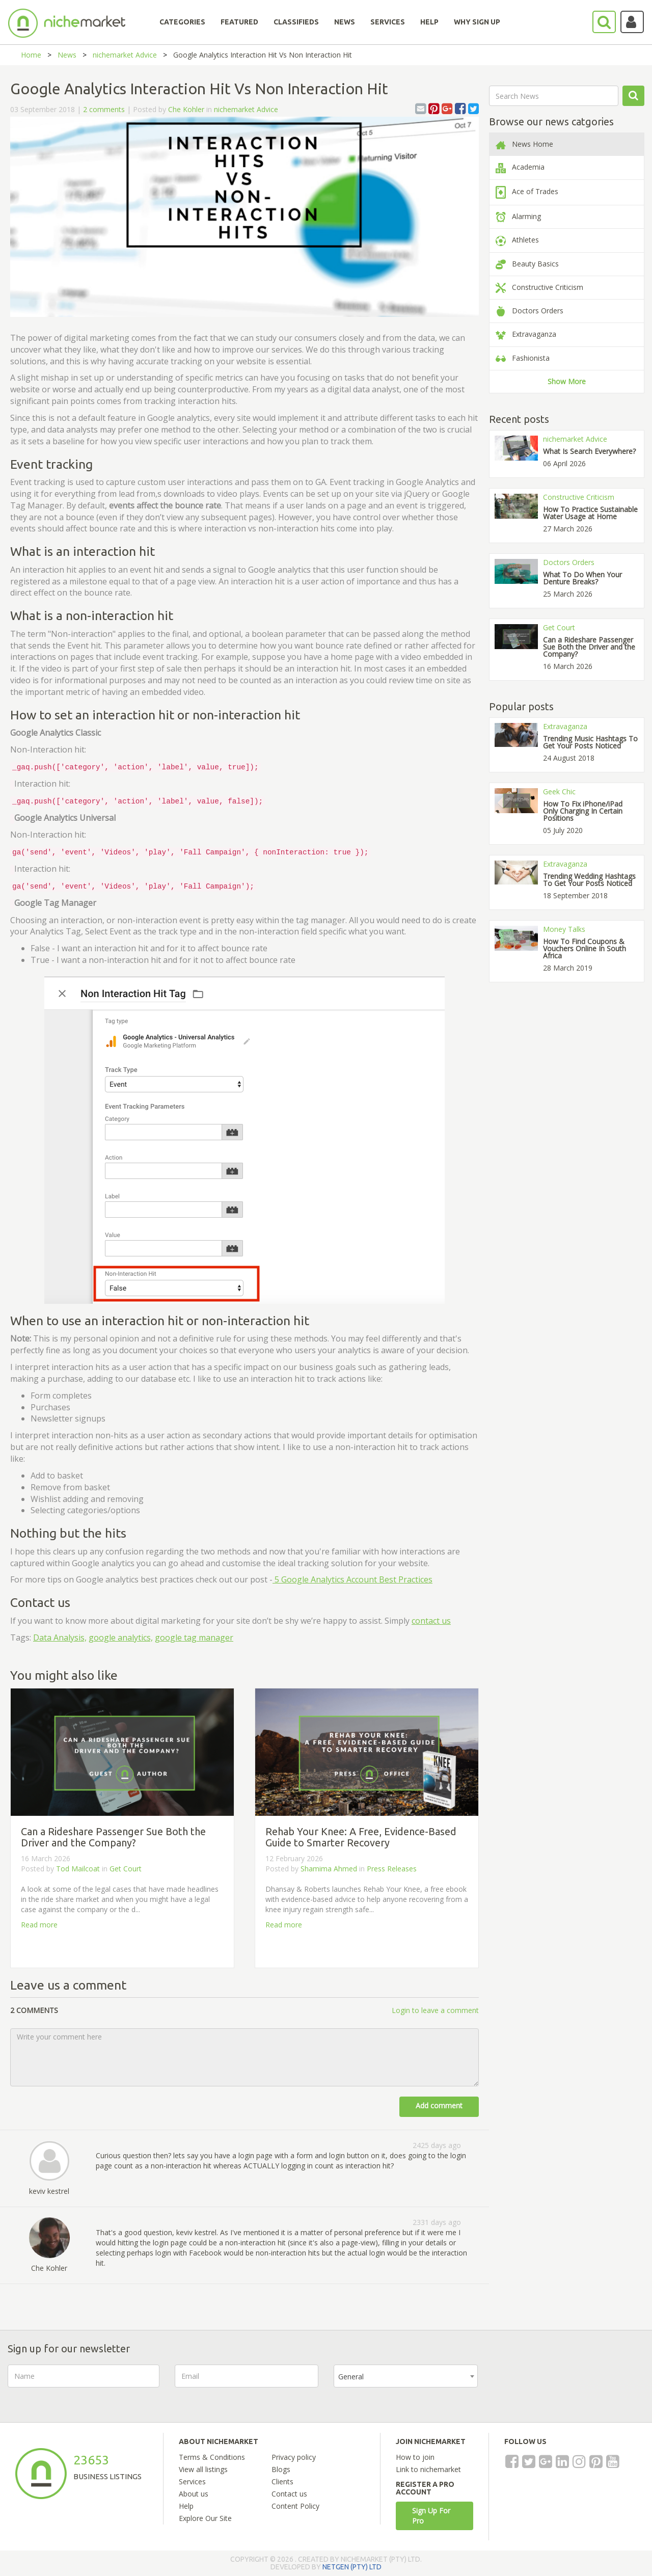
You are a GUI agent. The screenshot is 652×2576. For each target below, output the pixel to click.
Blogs (280, 2469)
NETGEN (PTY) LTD (352, 2567)
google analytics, (121, 1637)
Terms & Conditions (212, 2457)
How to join (415, 2457)
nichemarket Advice (125, 55)
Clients (282, 2481)
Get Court (126, 1868)
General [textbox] (351, 2376)
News (67, 55)
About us (193, 2494)
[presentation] (570, 2384)
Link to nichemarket (428, 2469)
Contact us (289, 2494)
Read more (39, 1924)
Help (186, 2506)
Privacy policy (293, 2457)
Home (31, 55)
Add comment (439, 2105)
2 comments (104, 109)
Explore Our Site (205, 2518)
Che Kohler (186, 109)
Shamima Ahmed (329, 1868)
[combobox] (406, 2376)
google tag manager (194, 1637)
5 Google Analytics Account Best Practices (352, 1579)
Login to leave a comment (435, 2010)
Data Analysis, (60, 1637)
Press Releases (392, 1868)
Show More (567, 381)
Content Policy (295, 2506)
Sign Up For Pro (431, 2516)
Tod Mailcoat (78, 1868)
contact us (431, 1620)
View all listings (203, 2469)
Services (192, 2481)
